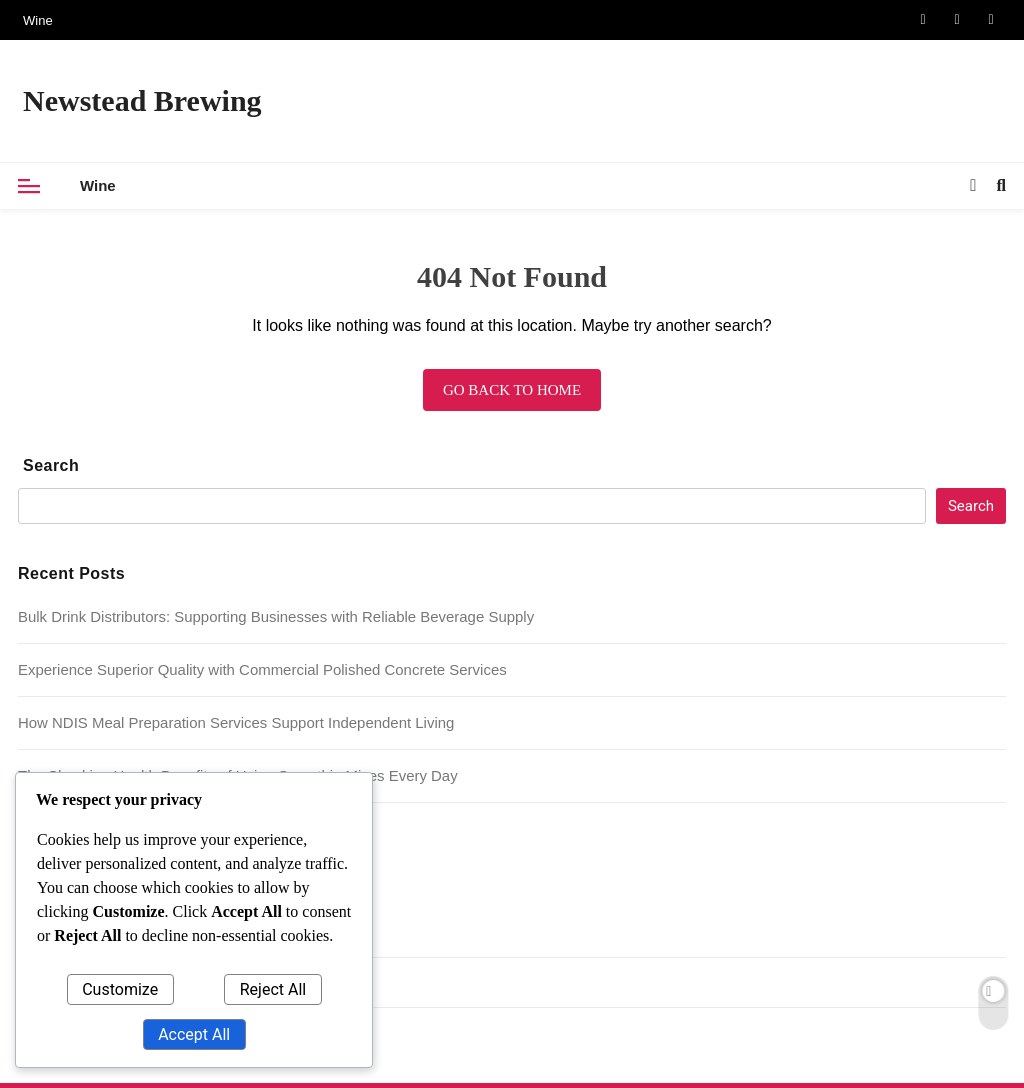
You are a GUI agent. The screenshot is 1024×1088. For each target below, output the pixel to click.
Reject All (273, 989)
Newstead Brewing (142, 100)
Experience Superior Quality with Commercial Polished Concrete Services (262, 669)
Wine (38, 20)
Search (51, 465)
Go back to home (512, 390)
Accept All (194, 1034)
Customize (120, 989)
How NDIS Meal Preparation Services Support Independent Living (236, 722)
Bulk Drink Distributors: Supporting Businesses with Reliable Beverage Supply (276, 616)
